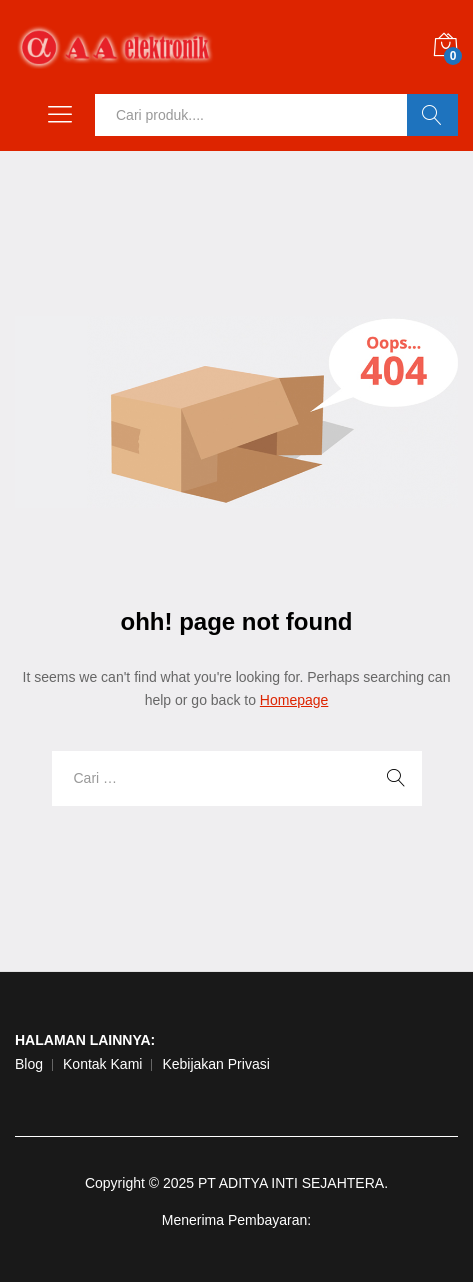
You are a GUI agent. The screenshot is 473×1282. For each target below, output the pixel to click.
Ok (432, 115)
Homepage (294, 700)
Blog (29, 1064)
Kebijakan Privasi (215, 1064)
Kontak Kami (102, 1064)
